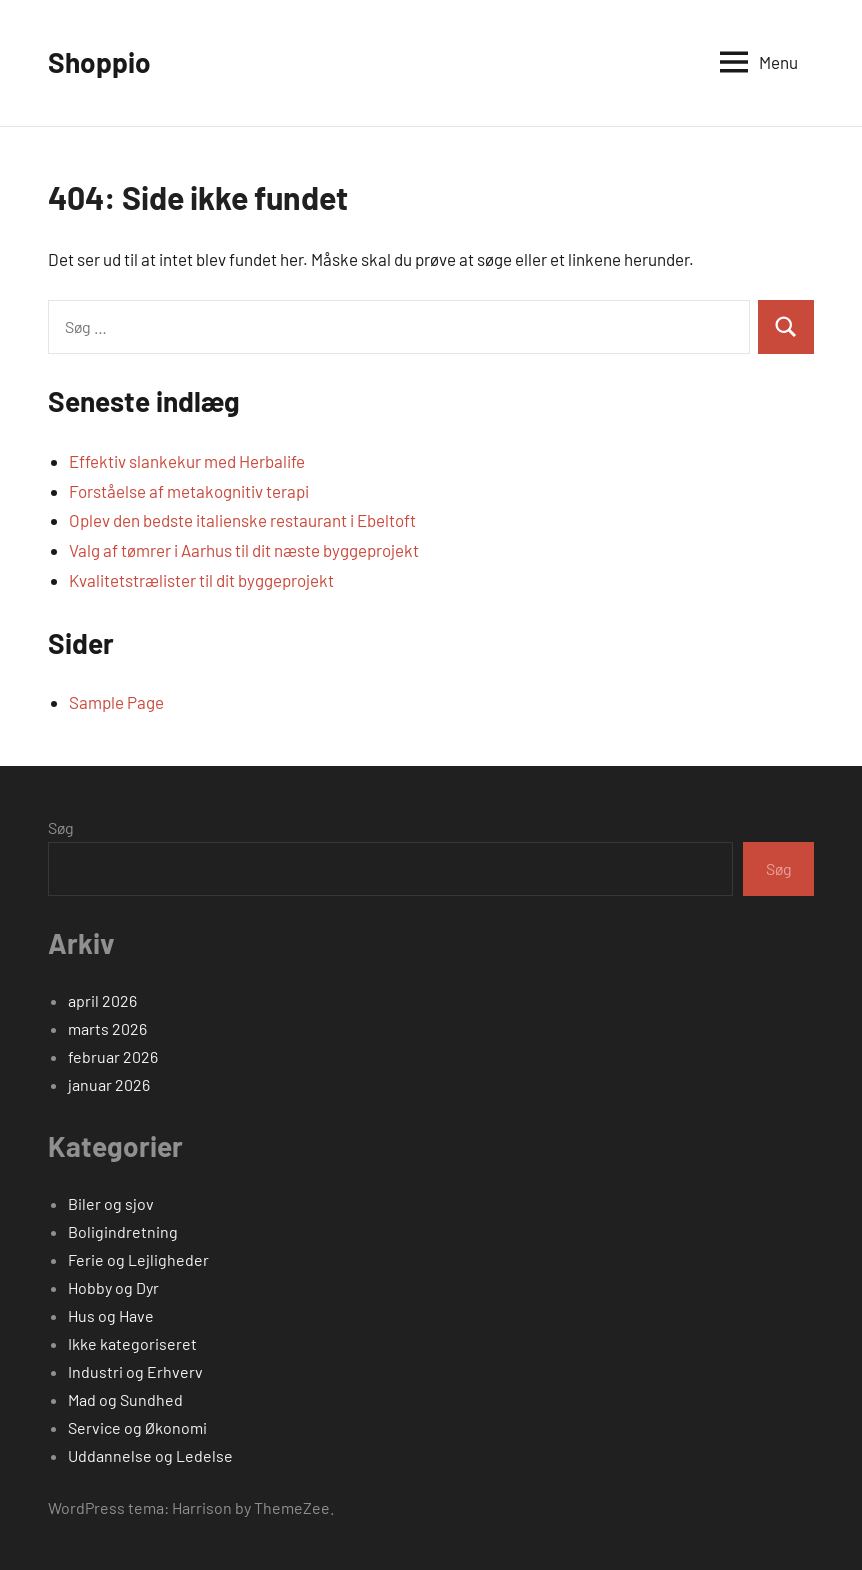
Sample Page (116, 702)
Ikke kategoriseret (132, 1343)
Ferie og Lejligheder (138, 1259)
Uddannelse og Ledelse (150, 1455)
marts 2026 (107, 1028)
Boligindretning (123, 1231)
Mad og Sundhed (125, 1399)
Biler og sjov (111, 1203)
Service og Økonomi (137, 1427)
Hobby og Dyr (113, 1287)
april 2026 (102, 1000)
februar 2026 (113, 1056)
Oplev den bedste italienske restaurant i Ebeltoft (242, 520)
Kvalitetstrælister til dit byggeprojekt (201, 580)
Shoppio (99, 62)
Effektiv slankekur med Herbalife (187, 461)
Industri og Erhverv (135, 1371)
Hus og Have (111, 1315)
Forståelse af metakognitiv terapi (189, 491)
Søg (61, 827)
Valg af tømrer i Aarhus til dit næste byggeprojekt (244, 550)
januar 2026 (109, 1084)
